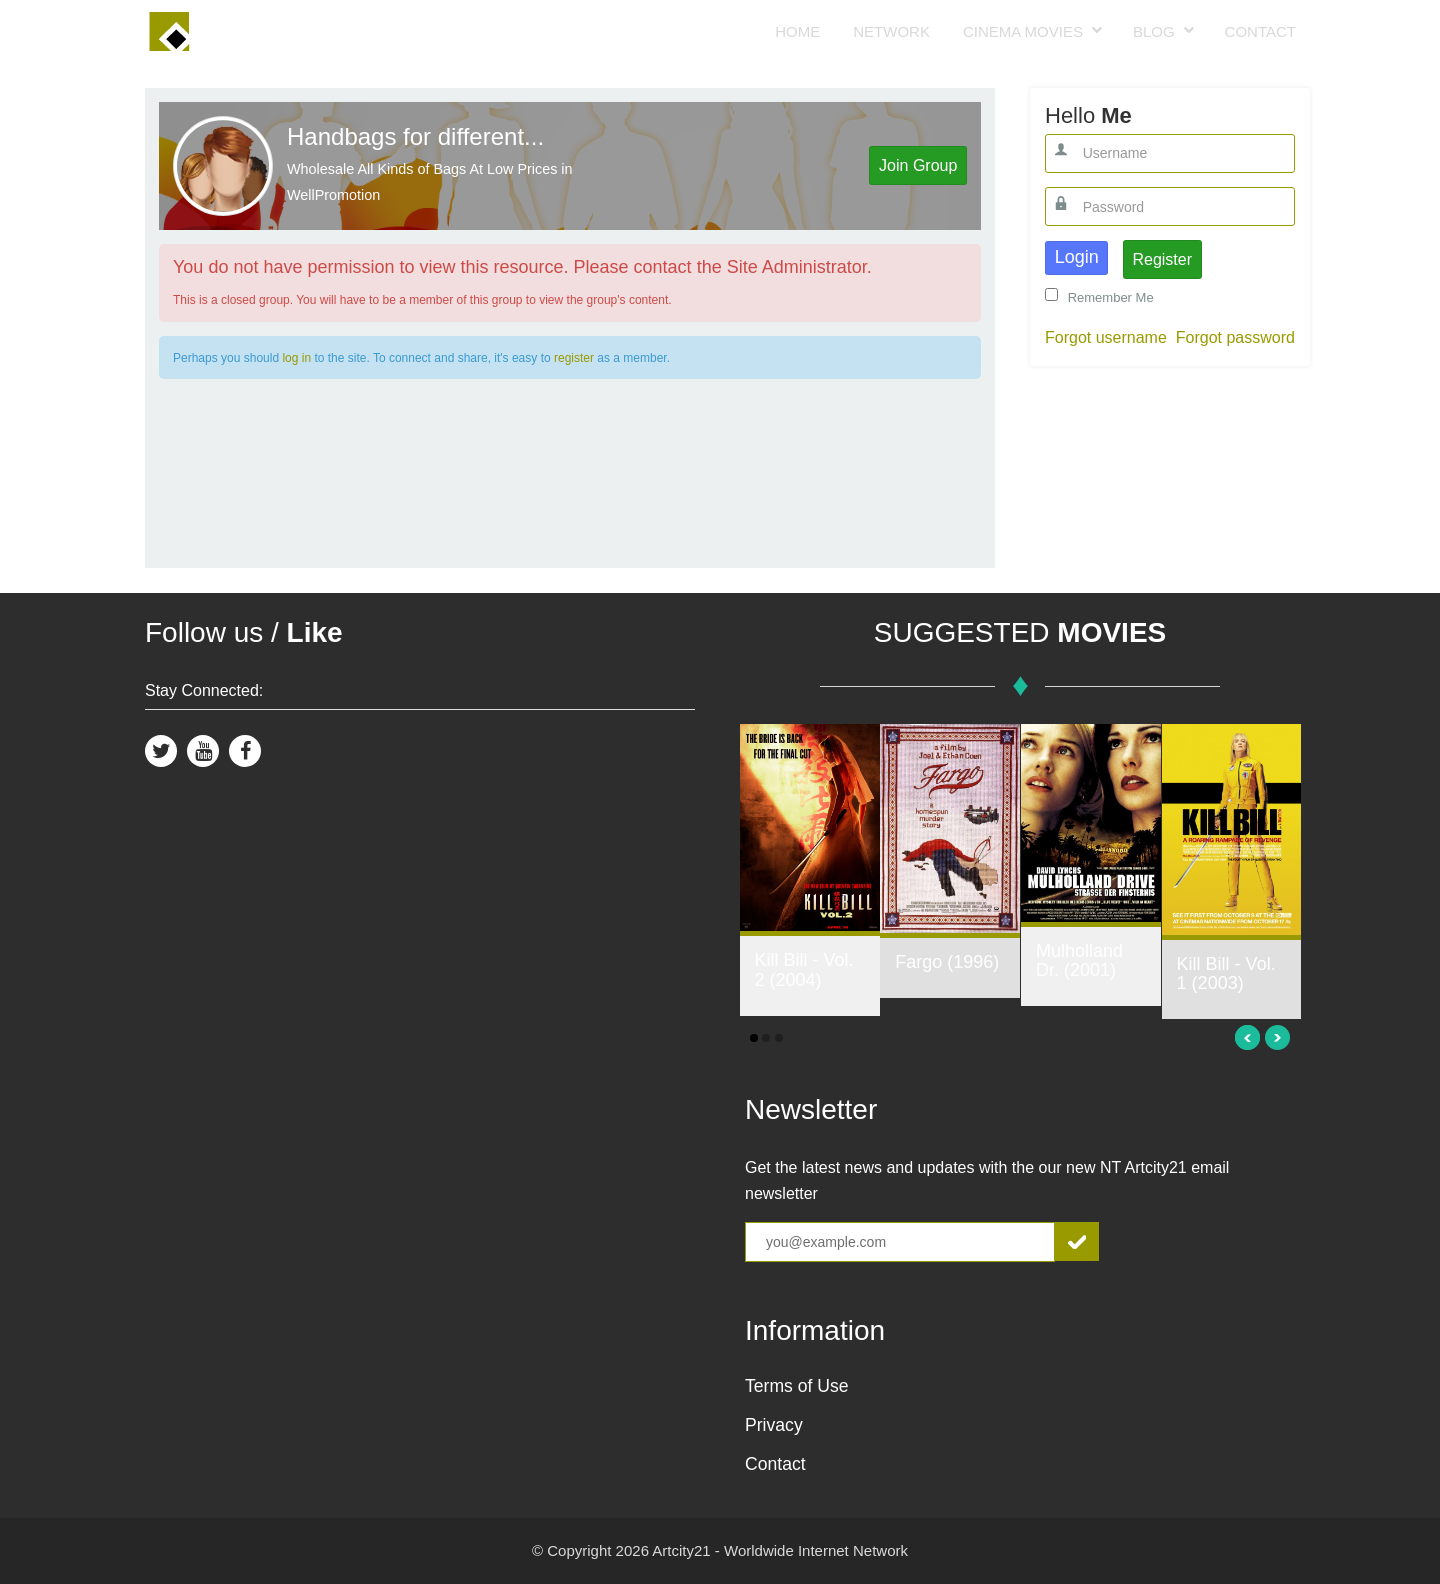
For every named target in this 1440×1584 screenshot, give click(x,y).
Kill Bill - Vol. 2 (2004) (804, 970)
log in (296, 358)
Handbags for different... (415, 136)
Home (797, 31)
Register (1162, 259)
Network (891, 31)
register (574, 358)
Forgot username (1106, 337)
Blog (1154, 31)
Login (1077, 257)
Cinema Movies (1023, 31)
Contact (1260, 31)
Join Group (918, 165)
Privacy (774, 1425)
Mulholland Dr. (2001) (1079, 961)
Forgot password (1235, 337)
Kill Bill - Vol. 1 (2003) (1226, 974)
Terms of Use (797, 1386)
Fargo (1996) (947, 962)
